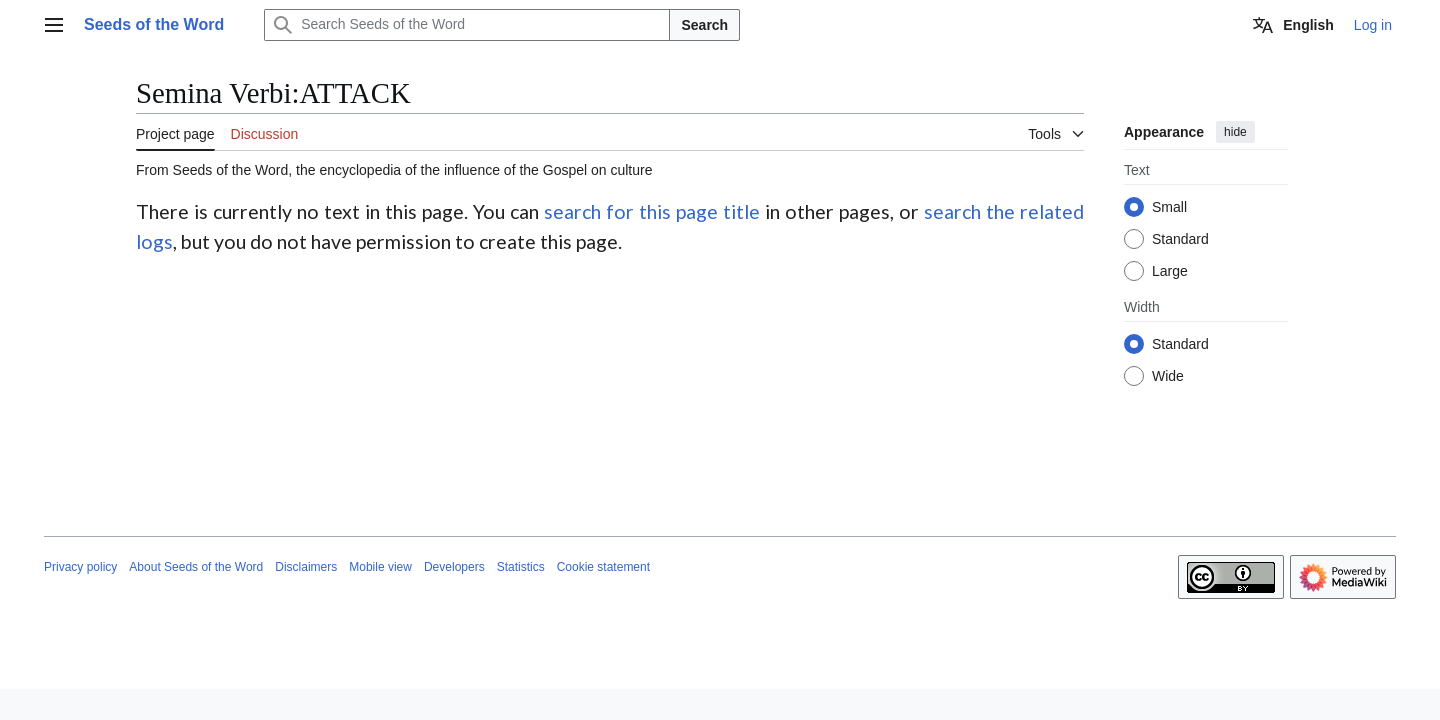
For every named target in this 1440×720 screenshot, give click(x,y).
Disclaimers (306, 567)
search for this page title (652, 211)
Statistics (521, 567)
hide (1235, 132)
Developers (454, 567)
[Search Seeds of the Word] (467, 25)
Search (704, 25)
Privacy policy (80, 567)
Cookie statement (603, 567)
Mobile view (380, 567)
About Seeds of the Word (196, 567)
